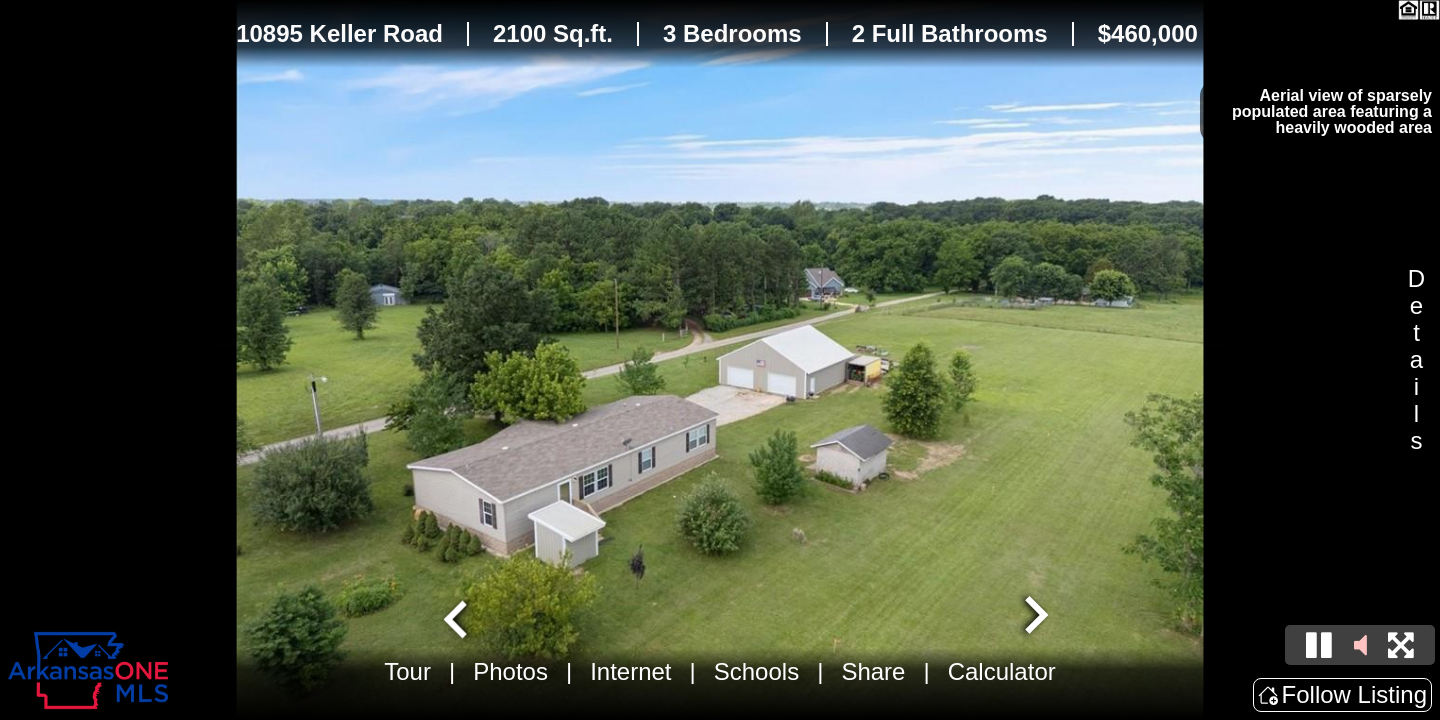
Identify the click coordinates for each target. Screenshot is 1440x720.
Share (873, 671)
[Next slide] (1034, 617)
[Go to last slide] (458, 617)
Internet (630, 671)
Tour (407, 671)
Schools (756, 671)
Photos (510, 671)
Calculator (1002, 671)
